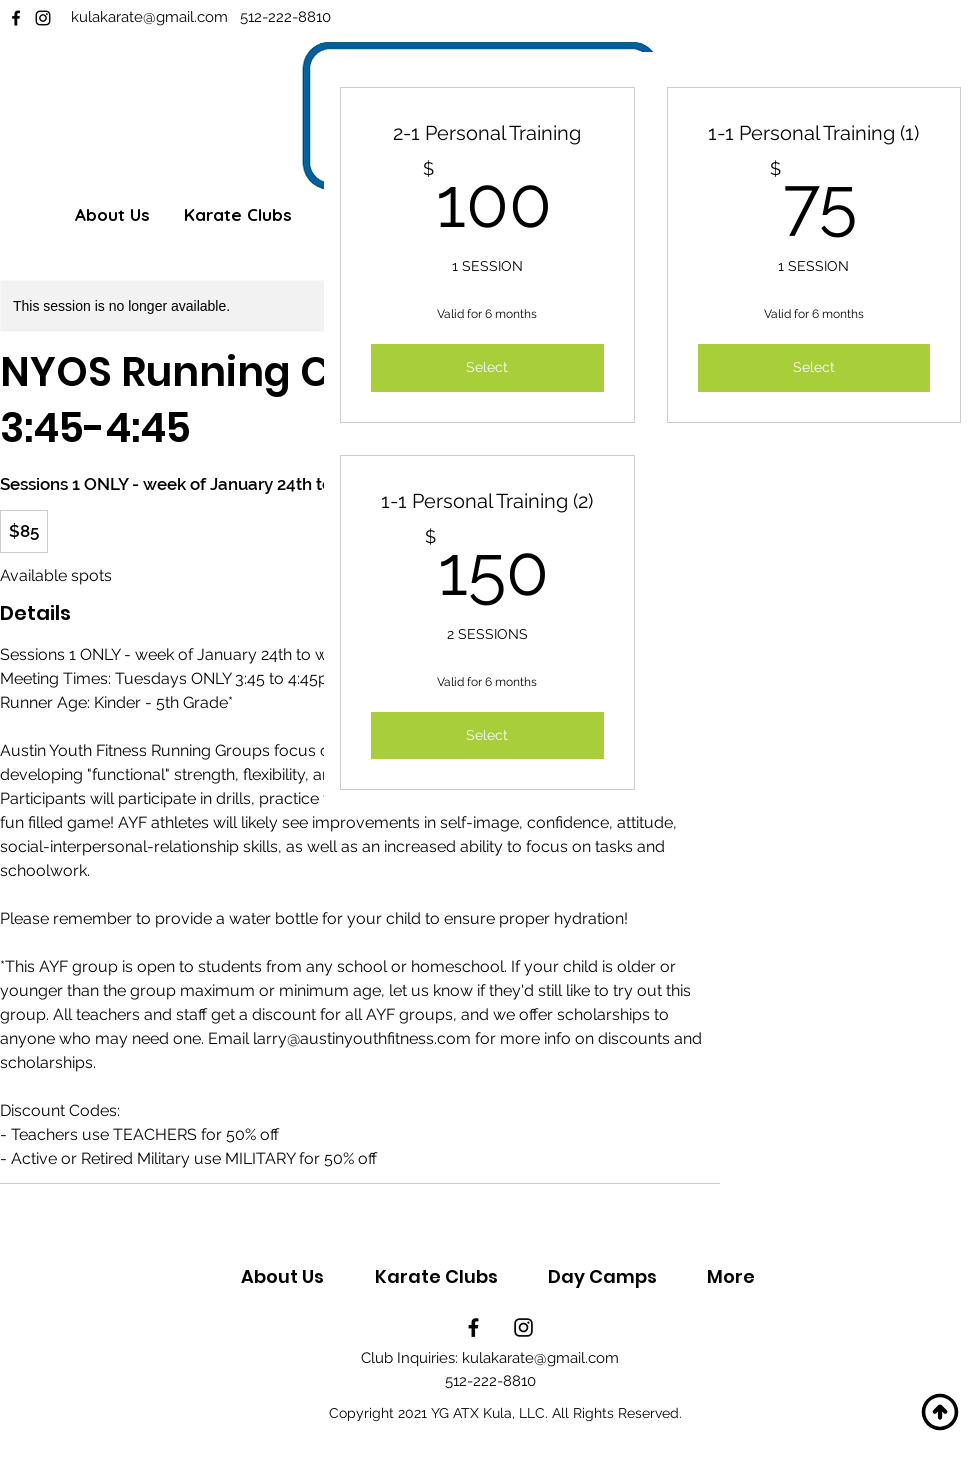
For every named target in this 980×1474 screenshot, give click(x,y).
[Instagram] (43, 18)
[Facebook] (16, 18)
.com (217, 17)
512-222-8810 (285, 17)
